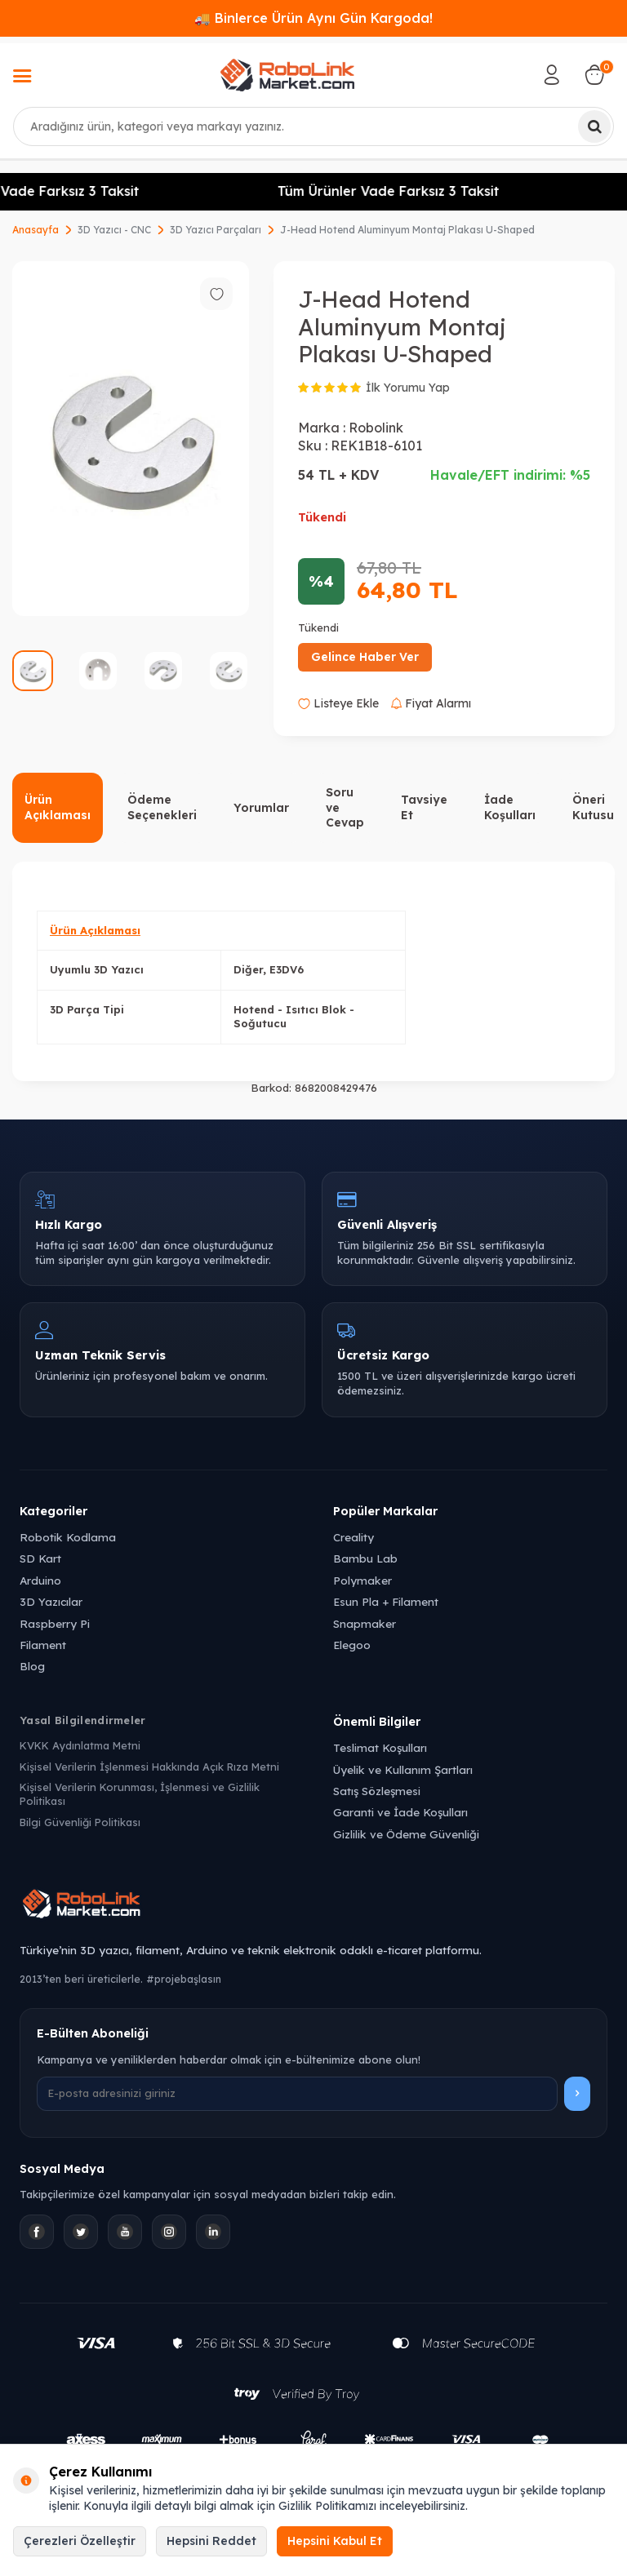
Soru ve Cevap (345, 808)
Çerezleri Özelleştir (80, 2541)
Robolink (376, 427)
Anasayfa (35, 230)
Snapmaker (364, 1623)
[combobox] (313, 126)
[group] (130, 438)
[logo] (287, 75)
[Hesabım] (552, 75)
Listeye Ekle (338, 703)
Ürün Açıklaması (57, 807)
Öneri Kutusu (593, 807)
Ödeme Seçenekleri (162, 807)
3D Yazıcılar (51, 1601)
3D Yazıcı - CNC (114, 230)
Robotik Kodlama (68, 1537)
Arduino (40, 1580)
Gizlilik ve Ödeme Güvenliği (406, 1834)
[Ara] (594, 126)
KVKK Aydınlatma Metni (80, 1745)
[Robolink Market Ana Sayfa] (313, 1906)
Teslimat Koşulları (380, 1747)
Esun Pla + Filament (385, 1601)
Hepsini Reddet (211, 2541)
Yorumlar (261, 807)
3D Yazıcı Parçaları (215, 230)
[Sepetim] (594, 75)
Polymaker (362, 1580)
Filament (43, 1645)
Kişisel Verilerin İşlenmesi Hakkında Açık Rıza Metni (149, 1766)
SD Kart (40, 1558)
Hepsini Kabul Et (334, 2541)
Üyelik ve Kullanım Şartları (403, 1769)
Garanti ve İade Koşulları (400, 1812)
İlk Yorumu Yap (408, 387)
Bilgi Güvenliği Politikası (80, 1822)
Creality (353, 1537)
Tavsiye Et (424, 807)
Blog (32, 1666)
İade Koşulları (510, 807)
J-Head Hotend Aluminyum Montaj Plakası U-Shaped (407, 230)
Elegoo (352, 1645)
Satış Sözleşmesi (376, 1791)
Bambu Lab (365, 1558)
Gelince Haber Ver (365, 657)
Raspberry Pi (55, 1623)
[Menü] (22, 77)
